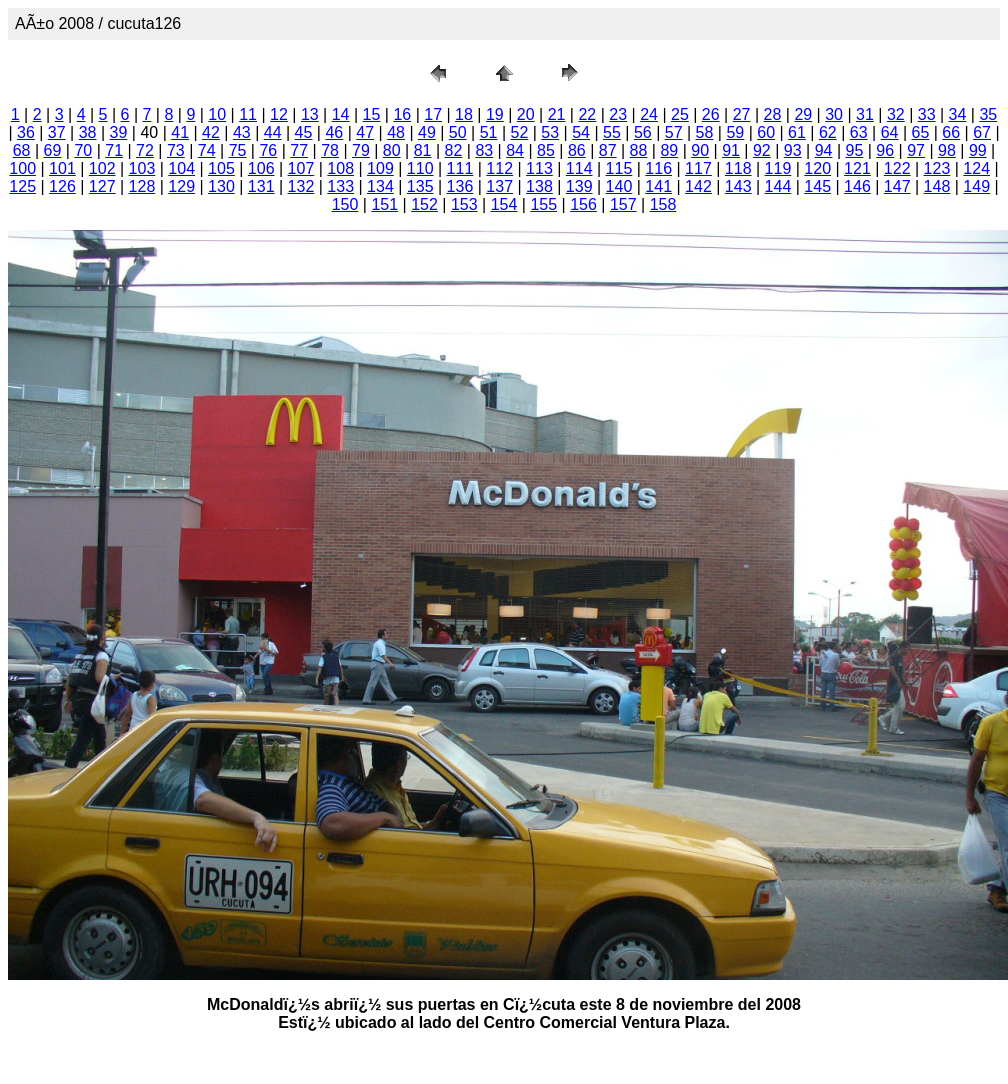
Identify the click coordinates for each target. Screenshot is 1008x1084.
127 (102, 186)
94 (824, 150)
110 (420, 168)
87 (608, 150)
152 (424, 204)
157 (623, 204)
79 (361, 150)
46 (334, 132)
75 (238, 150)
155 (543, 204)
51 (489, 132)
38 (88, 132)
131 (261, 186)
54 (581, 132)
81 (423, 150)
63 (859, 132)
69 (53, 150)
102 (102, 168)
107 (301, 168)
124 (976, 168)
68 (22, 150)
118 (738, 168)
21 (557, 114)
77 (299, 150)
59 (735, 132)
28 (773, 114)
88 (639, 150)
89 (669, 150)
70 (83, 150)
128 (142, 186)
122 (897, 168)
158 (663, 204)
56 (643, 132)
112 (499, 168)
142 (698, 186)
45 (304, 132)
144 (778, 186)
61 (797, 132)
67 (982, 132)
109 (380, 168)
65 (920, 132)
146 (857, 186)
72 (145, 150)
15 (372, 114)
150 (345, 204)
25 (680, 114)
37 (57, 132)
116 (658, 168)
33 (927, 114)
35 (988, 114)
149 (976, 186)
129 (181, 186)
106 (261, 168)
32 (896, 114)
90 (700, 150)
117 (698, 168)
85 (546, 150)
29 (803, 114)
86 (577, 150)
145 (817, 186)
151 (384, 204)
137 (499, 186)
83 (484, 150)
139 (579, 186)
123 (937, 168)
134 (380, 186)
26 (711, 114)
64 (890, 132)
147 (897, 186)
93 (793, 150)
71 (114, 150)
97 (916, 150)
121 (857, 168)
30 (834, 114)
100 (22, 168)
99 (978, 150)
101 (62, 168)
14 (341, 114)
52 (520, 132)
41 (180, 132)
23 (618, 114)
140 (619, 186)
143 (738, 186)
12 (279, 114)
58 (705, 132)
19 (495, 114)
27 (742, 114)
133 (340, 186)
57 (674, 132)
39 (119, 132)
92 (762, 150)
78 (330, 150)
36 (26, 132)
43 (242, 132)
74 (207, 150)
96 (885, 150)
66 (951, 132)
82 (454, 150)
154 (504, 204)
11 (248, 114)
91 (731, 150)
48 (396, 132)
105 (221, 168)
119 (778, 168)
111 (460, 168)
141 (658, 186)
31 (865, 114)
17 (433, 114)
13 (310, 114)
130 (221, 186)
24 (649, 114)
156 (583, 204)
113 (539, 168)
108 (340, 168)
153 (464, 204)
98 (947, 150)
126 (62, 186)
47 (365, 132)
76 (268, 150)
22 (587, 114)
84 (515, 150)
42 (211, 132)
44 (273, 132)
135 (420, 186)
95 (855, 150)
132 (301, 186)
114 (579, 168)
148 (937, 186)
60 (766, 132)
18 (464, 114)
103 (142, 168)
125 (22, 186)
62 (828, 132)
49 (427, 132)
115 (619, 168)
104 (181, 168)
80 (392, 150)
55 (612, 132)
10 (217, 114)
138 (539, 186)
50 (458, 132)
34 (958, 114)
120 (817, 168)
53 (550, 132)
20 (526, 114)
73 (176, 150)
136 (460, 186)
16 (402, 114)
